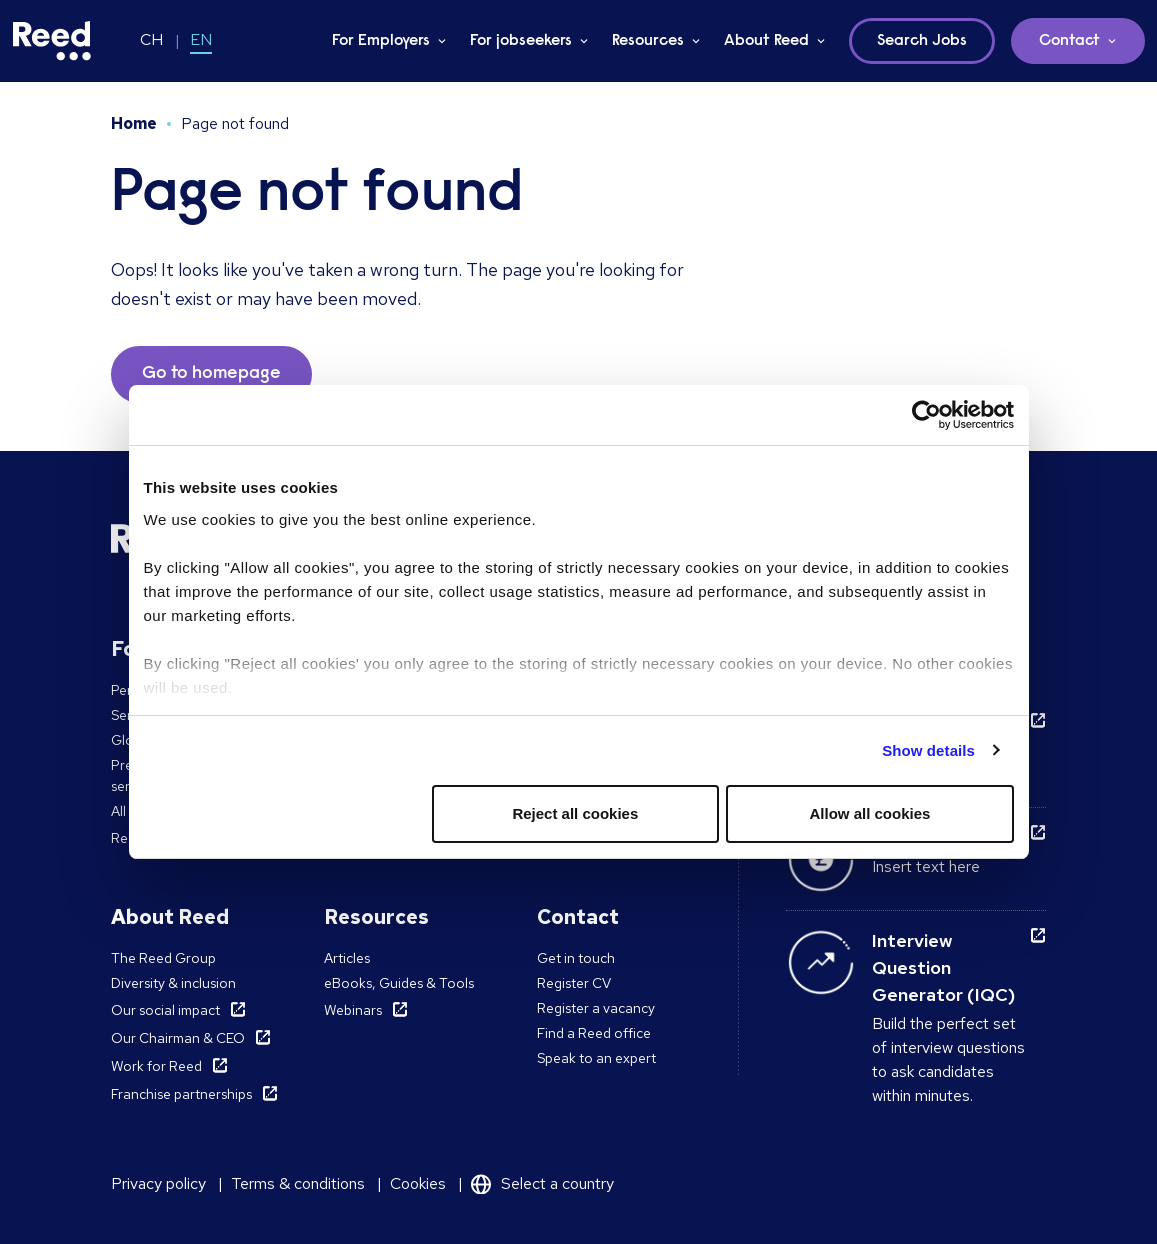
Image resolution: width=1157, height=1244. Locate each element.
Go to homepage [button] (211, 374)
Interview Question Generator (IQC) (943, 967)
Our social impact (165, 1010)
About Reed (766, 41)
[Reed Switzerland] (52, 41)
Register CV (574, 983)
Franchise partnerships (181, 1094)
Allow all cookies (870, 813)
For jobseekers (521, 41)
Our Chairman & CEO (178, 1038)
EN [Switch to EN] (201, 39)
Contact (1069, 41)
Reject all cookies (575, 813)
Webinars (353, 1010)
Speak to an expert (596, 1058)
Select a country (557, 1183)
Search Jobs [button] (922, 41)
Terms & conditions (298, 1183)
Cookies (418, 1183)
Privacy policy (158, 1183)
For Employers (381, 41)
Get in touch (576, 958)
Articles (347, 958)
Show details (928, 750)
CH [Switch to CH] (151, 39)
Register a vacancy (596, 1008)
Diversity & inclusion (173, 983)
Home (134, 123)
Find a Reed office (594, 1033)
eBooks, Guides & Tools (399, 983)
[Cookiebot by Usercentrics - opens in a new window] (926, 415)
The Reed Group (163, 958)
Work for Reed (156, 1066)
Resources (648, 41)
